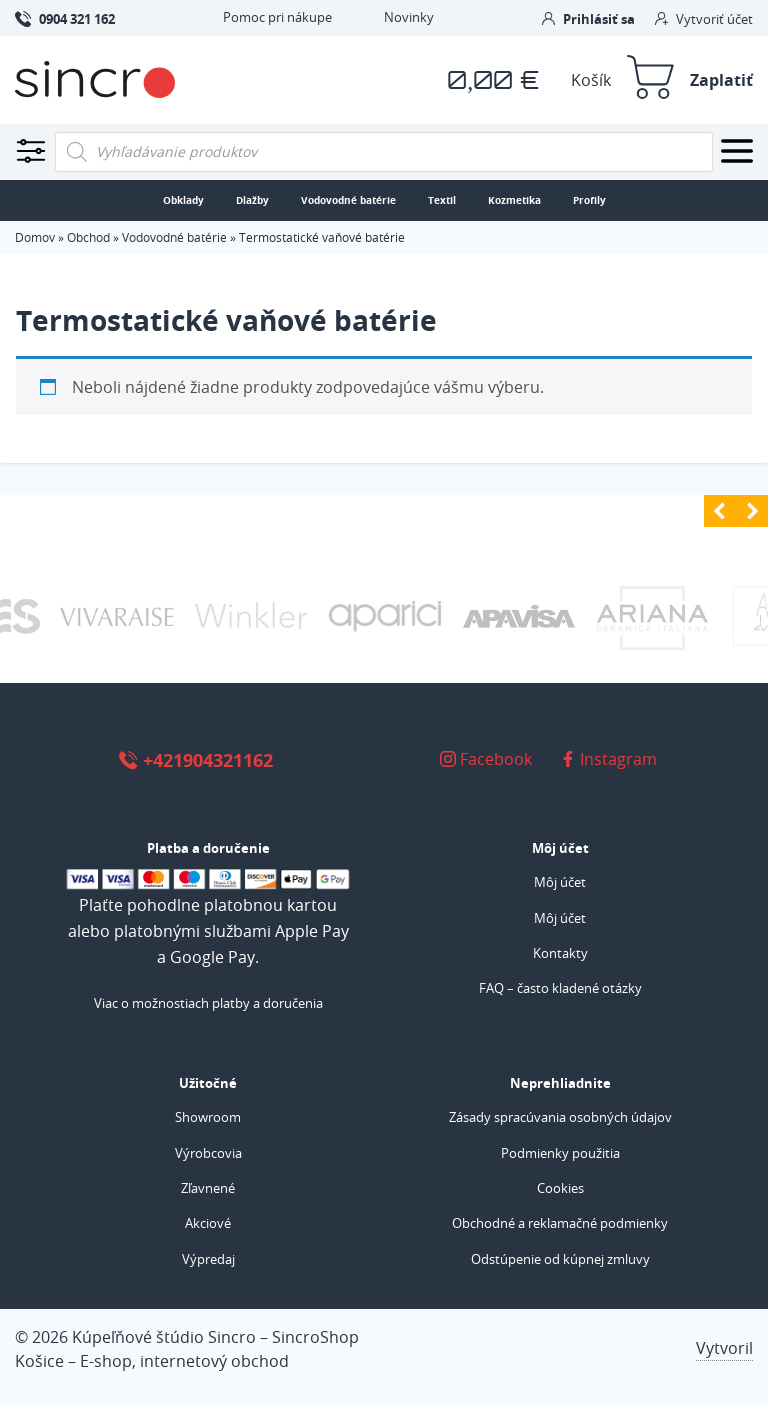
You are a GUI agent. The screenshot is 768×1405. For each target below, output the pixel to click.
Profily (589, 200)
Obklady (183, 200)
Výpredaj (208, 1259)
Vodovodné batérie (348, 200)
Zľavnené (208, 1188)
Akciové (208, 1223)
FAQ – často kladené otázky (560, 988)
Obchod (88, 237)
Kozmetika (514, 200)
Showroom (208, 1117)
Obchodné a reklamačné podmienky (560, 1223)
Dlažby (252, 200)
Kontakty (560, 953)
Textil (442, 200)
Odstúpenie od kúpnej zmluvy (560, 1259)
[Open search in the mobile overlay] (384, 152)
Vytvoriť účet (704, 19)
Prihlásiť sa (588, 19)
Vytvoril (724, 1348)
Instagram (608, 759)
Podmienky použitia (560, 1153)
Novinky (409, 17)
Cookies (560, 1188)
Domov (35, 237)
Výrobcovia (208, 1153)
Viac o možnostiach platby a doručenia (208, 1003)
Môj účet (560, 882)
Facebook (486, 759)
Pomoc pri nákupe (277, 17)
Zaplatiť (721, 80)
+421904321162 (195, 760)
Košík (591, 80)
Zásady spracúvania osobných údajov (560, 1117)
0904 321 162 (65, 18)
